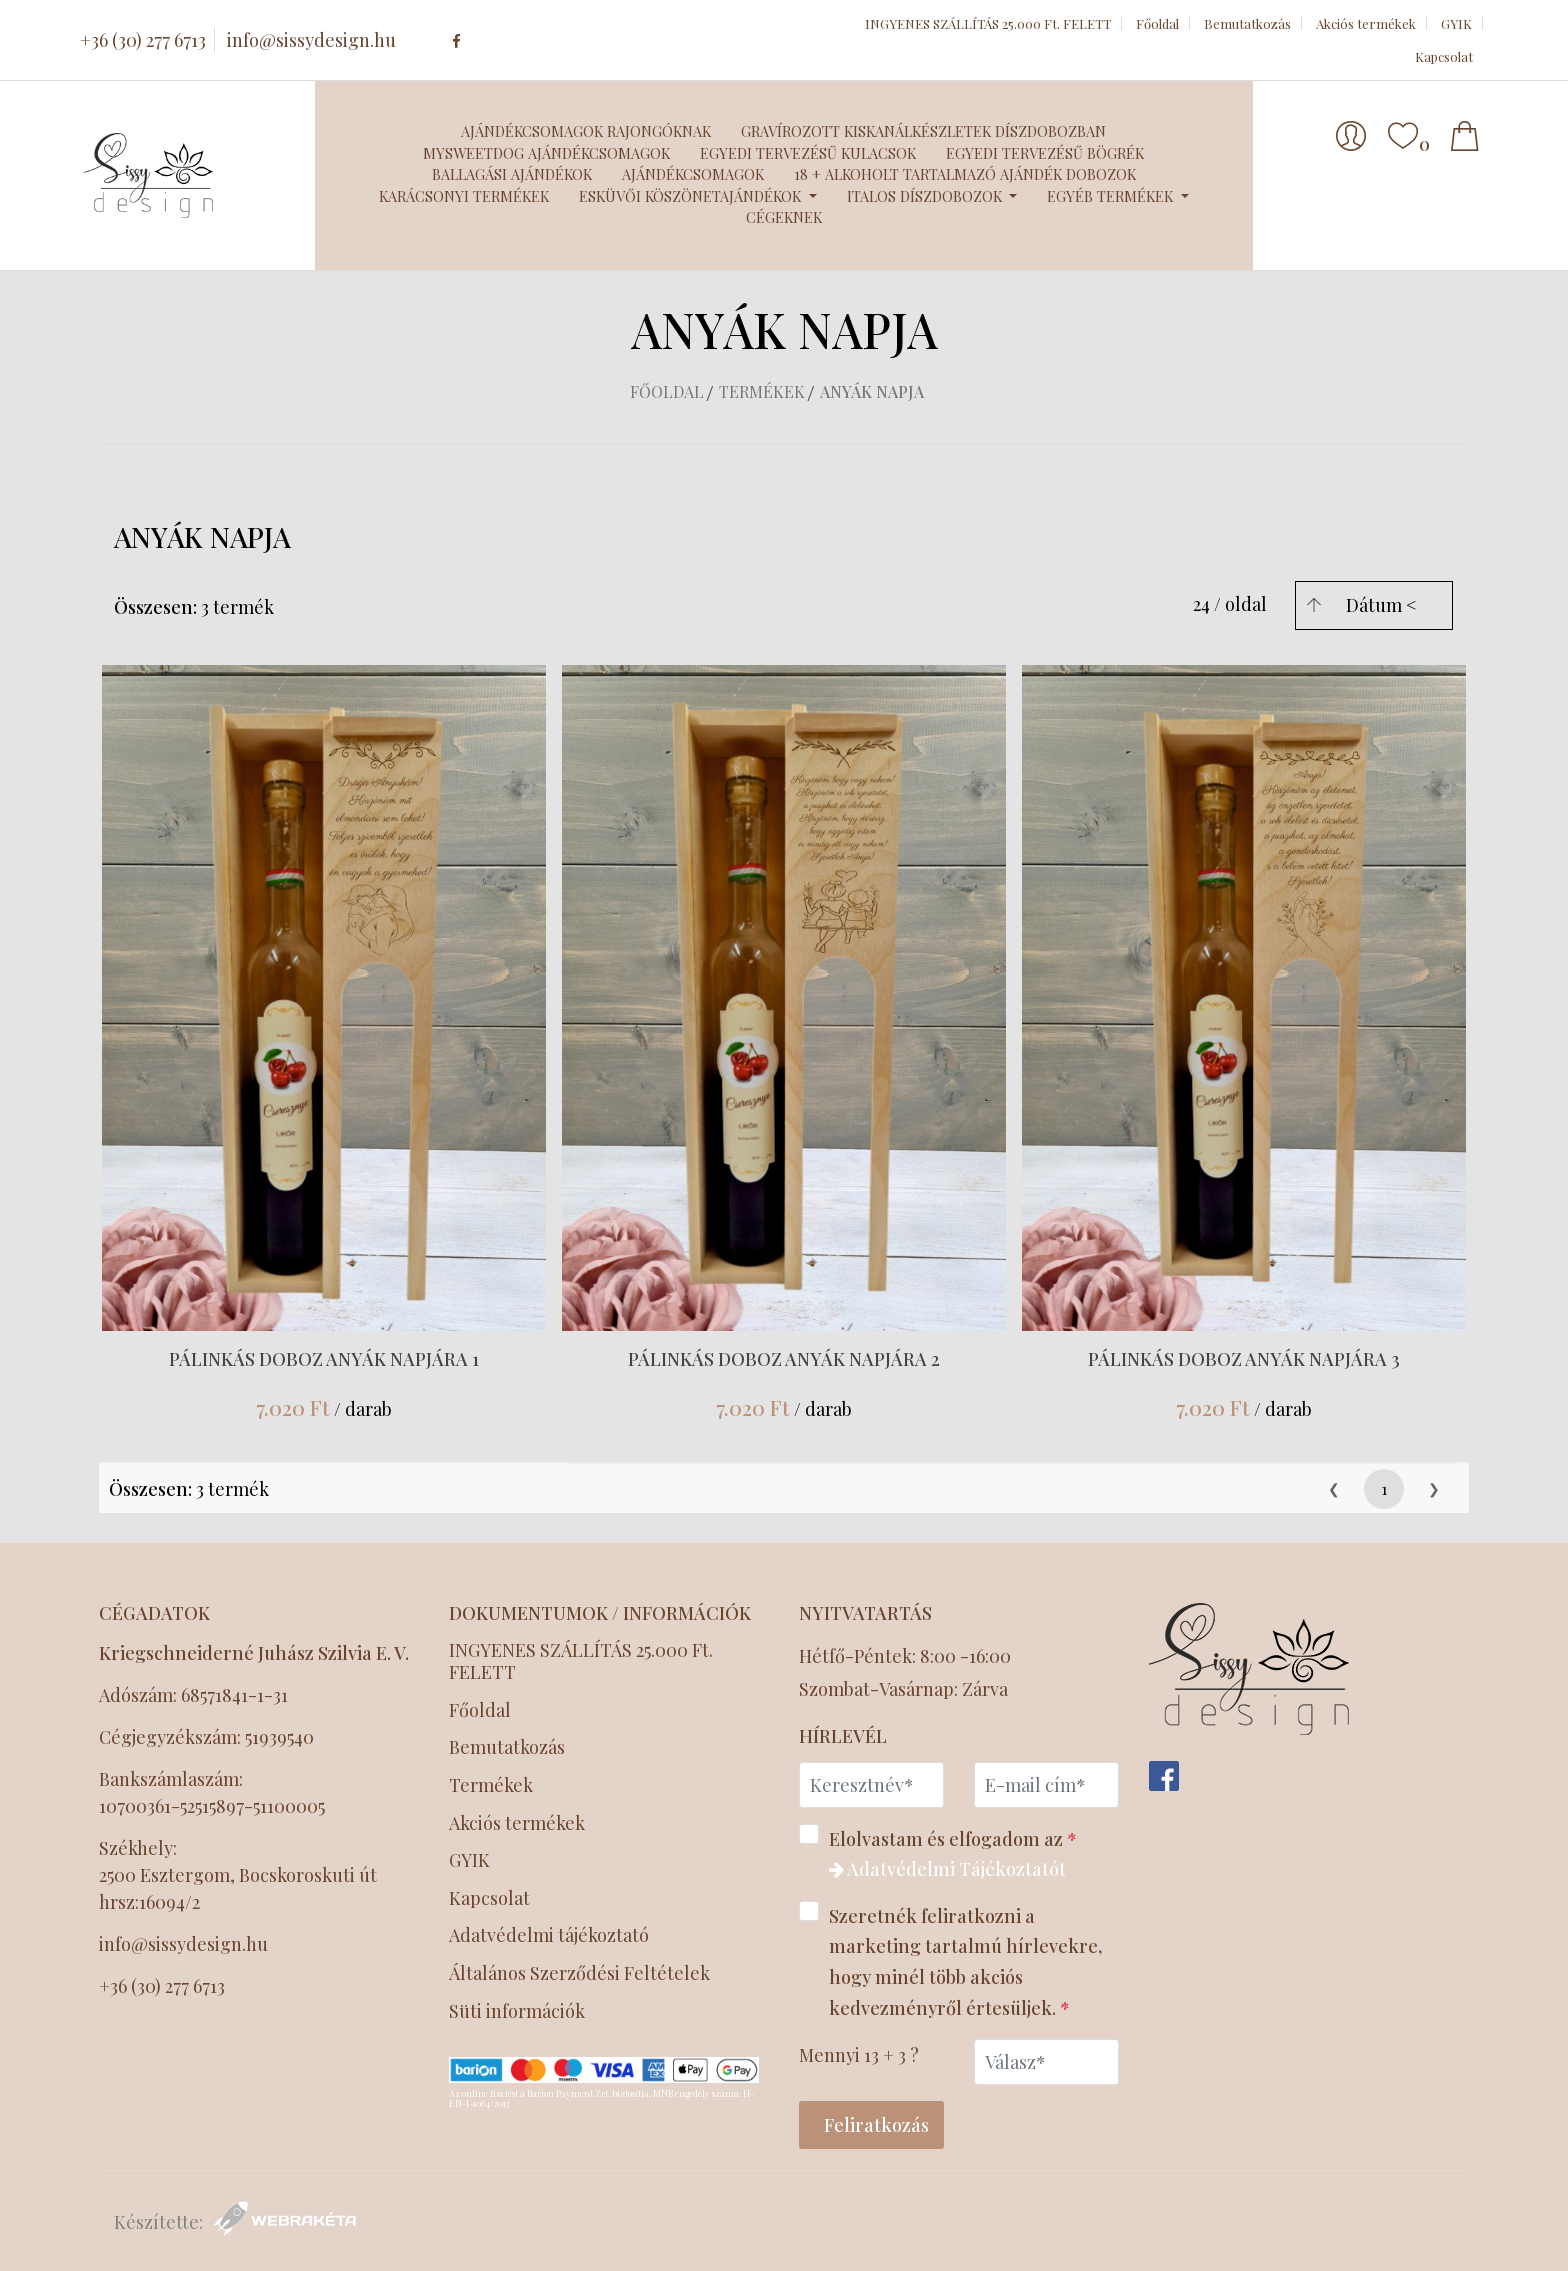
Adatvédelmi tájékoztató (551, 1935)
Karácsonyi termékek (464, 196)
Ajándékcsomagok (693, 174)
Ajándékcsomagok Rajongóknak (586, 131)
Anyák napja (872, 391)
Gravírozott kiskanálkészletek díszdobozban (923, 131)
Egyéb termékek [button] (1112, 196)
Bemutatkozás (1247, 23)
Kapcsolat (1444, 56)
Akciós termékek (1366, 23)
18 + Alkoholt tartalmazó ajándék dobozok (965, 174)
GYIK (1456, 23)
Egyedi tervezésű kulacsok (808, 153)
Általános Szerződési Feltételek (581, 1973)
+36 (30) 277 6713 (143, 40)
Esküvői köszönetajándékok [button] (692, 196)
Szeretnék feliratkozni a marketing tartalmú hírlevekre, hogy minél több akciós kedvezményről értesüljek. (950, 1960)
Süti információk (517, 2011)
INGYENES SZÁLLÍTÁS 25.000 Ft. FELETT (988, 23)
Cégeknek (784, 217)
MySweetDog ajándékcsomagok (546, 153)
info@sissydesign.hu (311, 40)
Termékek (762, 391)
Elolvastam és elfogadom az (944, 1853)
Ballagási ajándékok (512, 174)
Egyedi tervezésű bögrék (1045, 153)
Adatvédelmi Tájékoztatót (947, 1869)
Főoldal (1157, 23)
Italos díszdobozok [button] (926, 196)
